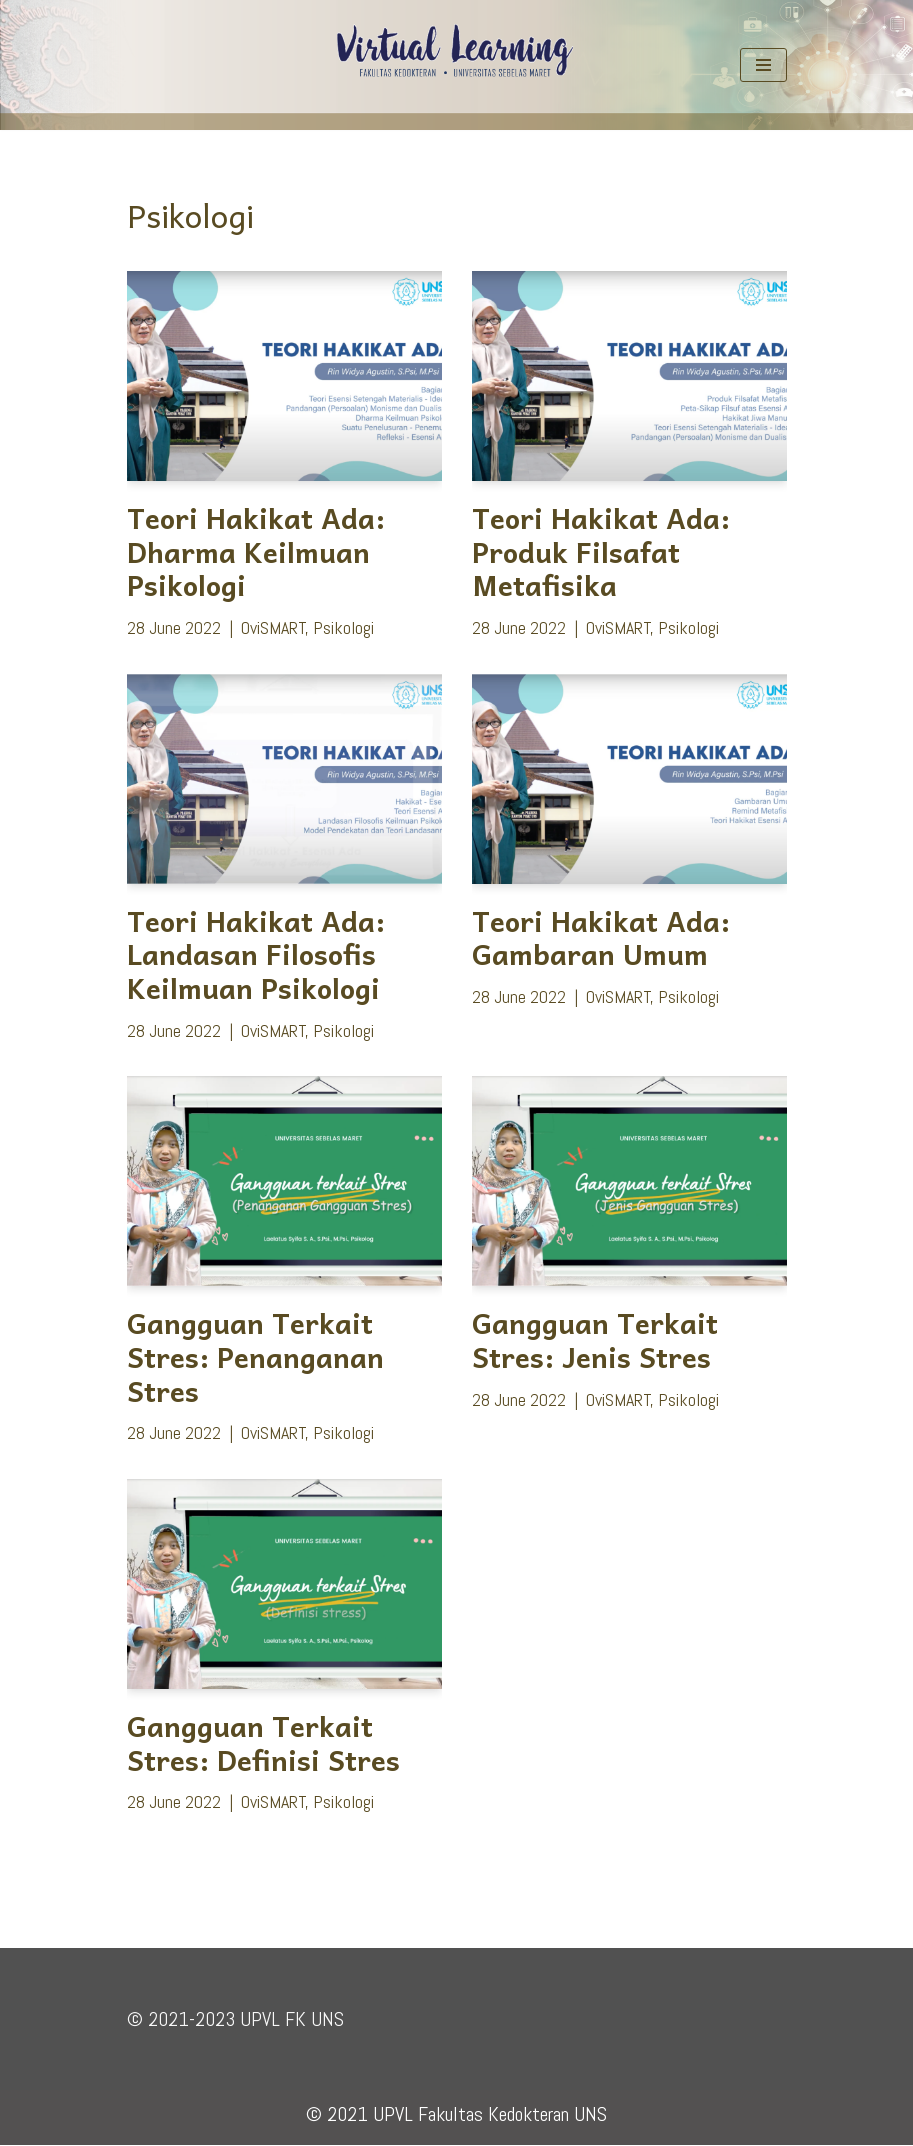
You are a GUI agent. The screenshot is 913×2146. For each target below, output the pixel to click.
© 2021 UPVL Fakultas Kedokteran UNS (456, 2115)
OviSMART (273, 627)
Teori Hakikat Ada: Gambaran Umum (601, 937)
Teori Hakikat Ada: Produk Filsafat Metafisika (601, 551)
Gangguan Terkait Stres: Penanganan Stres (255, 1357)
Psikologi (343, 627)
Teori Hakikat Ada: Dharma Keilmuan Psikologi (256, 551)
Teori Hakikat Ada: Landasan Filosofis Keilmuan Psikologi (256, 954)
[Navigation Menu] (763, 65)
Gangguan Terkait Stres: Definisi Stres (263, 1743)
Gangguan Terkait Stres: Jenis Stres (595, 1340)
